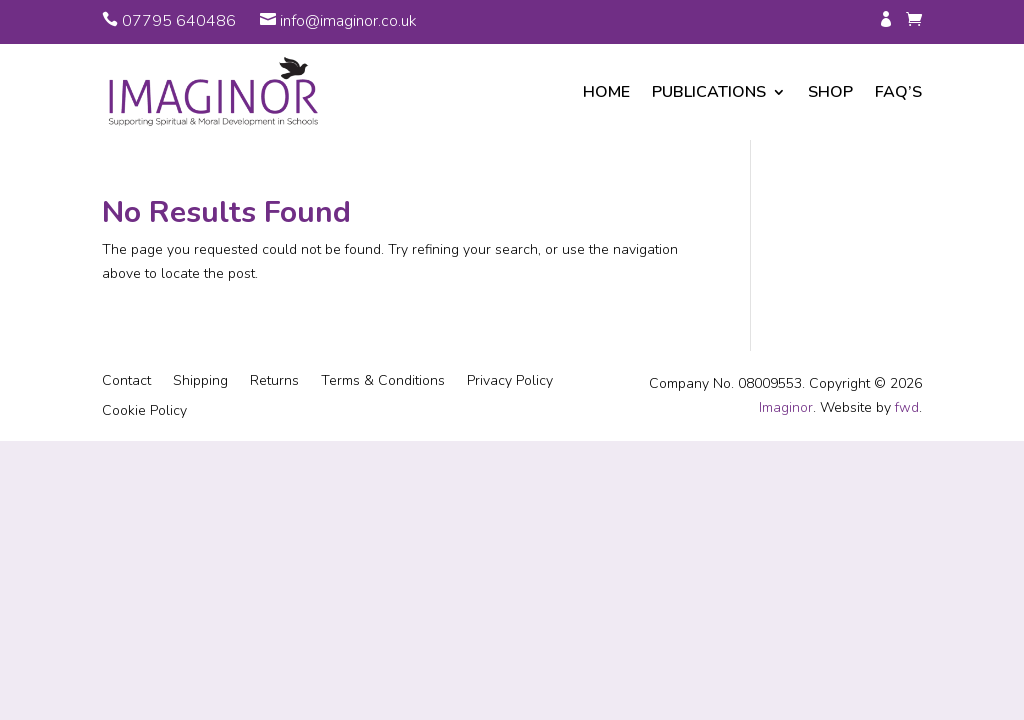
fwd (907, 407)
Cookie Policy (144, 412)
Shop (830, 92)
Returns (274, 382)
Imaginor (786, 407)
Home (606, 92)
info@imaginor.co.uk (348, 21)
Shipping (200, 382)
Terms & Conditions (383, 382)
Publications (709, 92)
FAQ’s (898, 92)
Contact (126, 382)
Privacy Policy (510, 382)
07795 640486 (179, 21)
